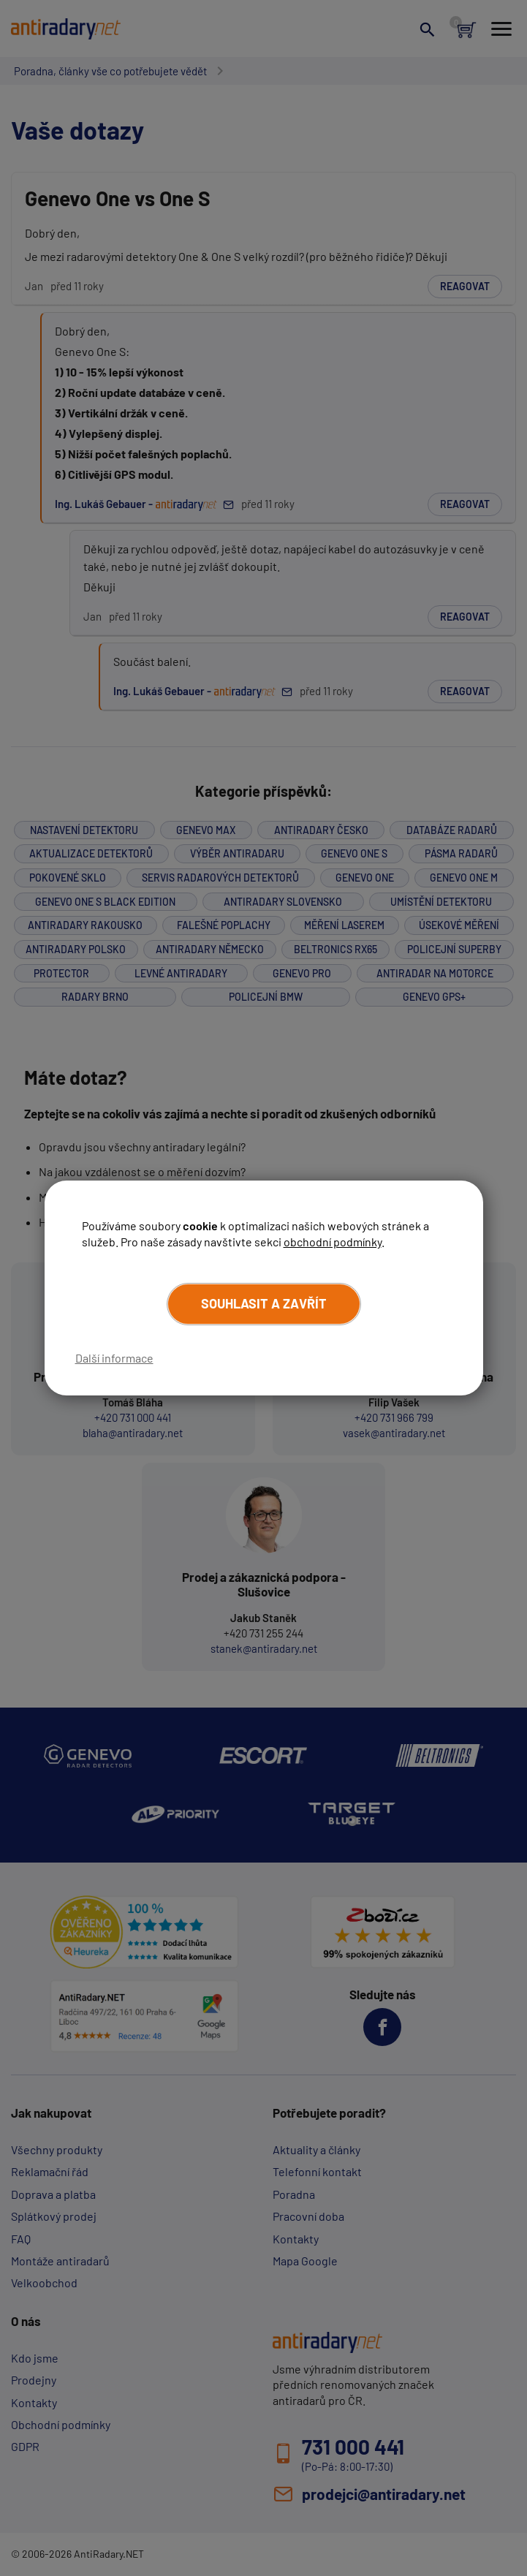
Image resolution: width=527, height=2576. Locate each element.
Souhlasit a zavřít (264, 1303)
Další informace (114, 1358)
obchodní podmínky (333, 1242)
